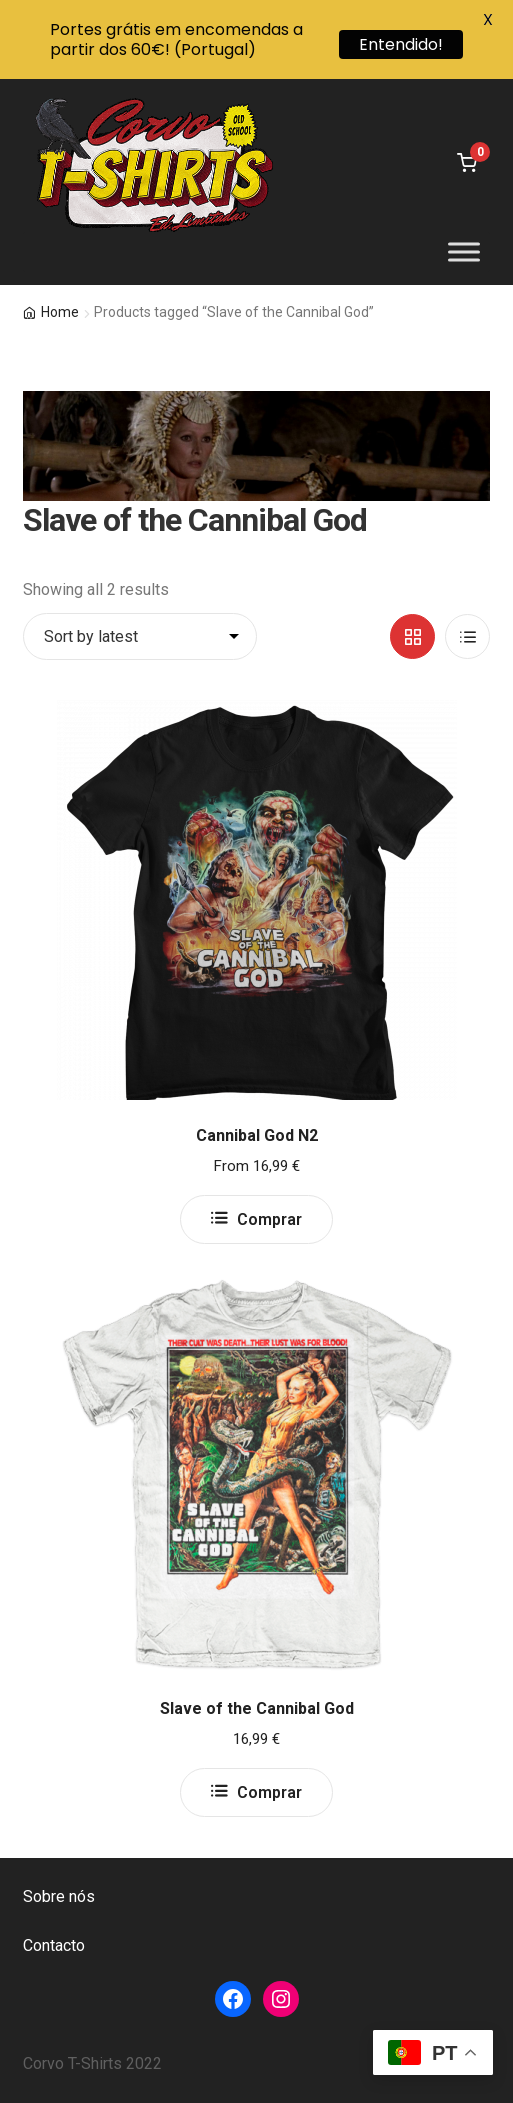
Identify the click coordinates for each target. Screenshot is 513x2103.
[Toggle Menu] (464, 252)
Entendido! (401, 44)
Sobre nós (59, 1896)
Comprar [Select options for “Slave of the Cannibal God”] (269, 1792)
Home (60, 312)
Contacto (54, 1945)
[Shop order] (140, 637)
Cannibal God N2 (257, 1135)
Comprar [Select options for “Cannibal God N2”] (269, 1219)
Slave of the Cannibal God (257, 1708)
